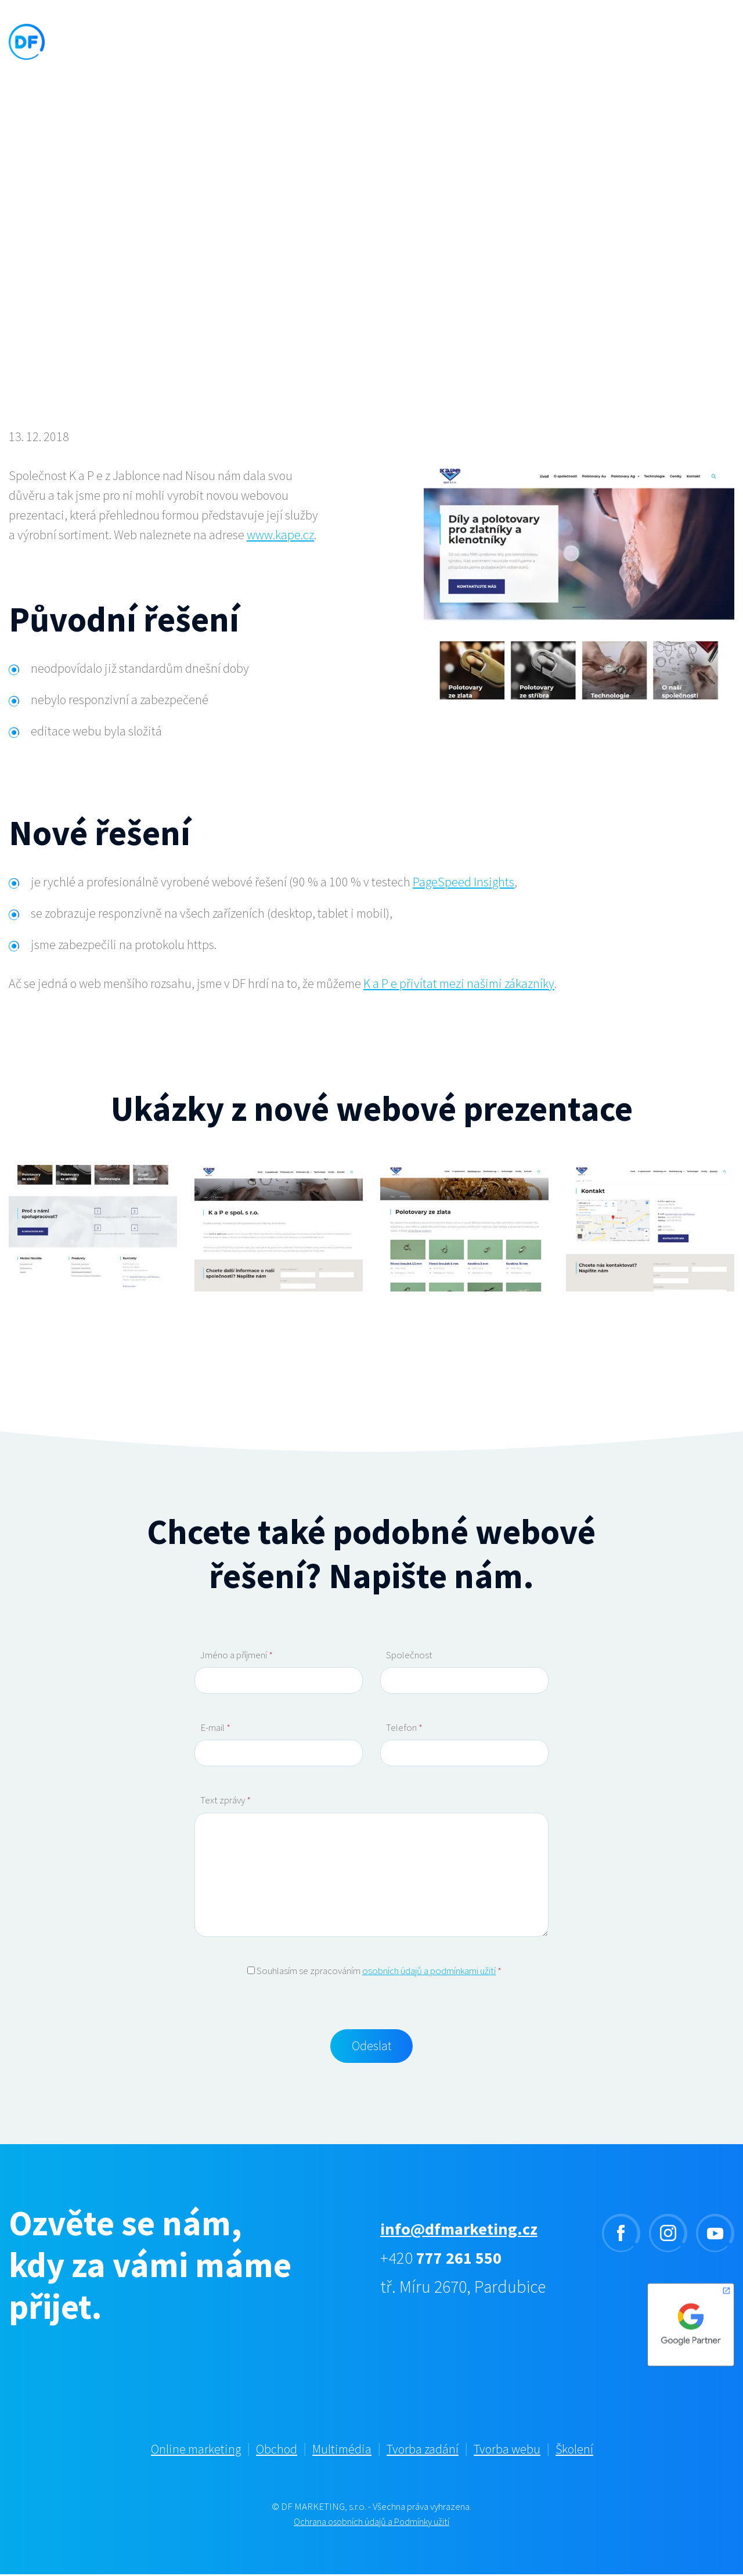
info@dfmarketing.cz (462, 2231)
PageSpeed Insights (463, 882)
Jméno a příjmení (236, 1654)
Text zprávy (225, 1800)
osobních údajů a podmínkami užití (429, 1970)
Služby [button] (268, 49)
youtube (715, 2235)
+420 (443, 2260)
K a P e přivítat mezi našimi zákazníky (458, 983)
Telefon (404, 1727)
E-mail (215, 1727)
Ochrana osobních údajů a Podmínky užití (372, 2523)
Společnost (409, 1654)
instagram (668, 2235)
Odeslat (372, 2047)
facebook (621, 2235)
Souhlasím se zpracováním (374, 1970)
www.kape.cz (280, 534)
